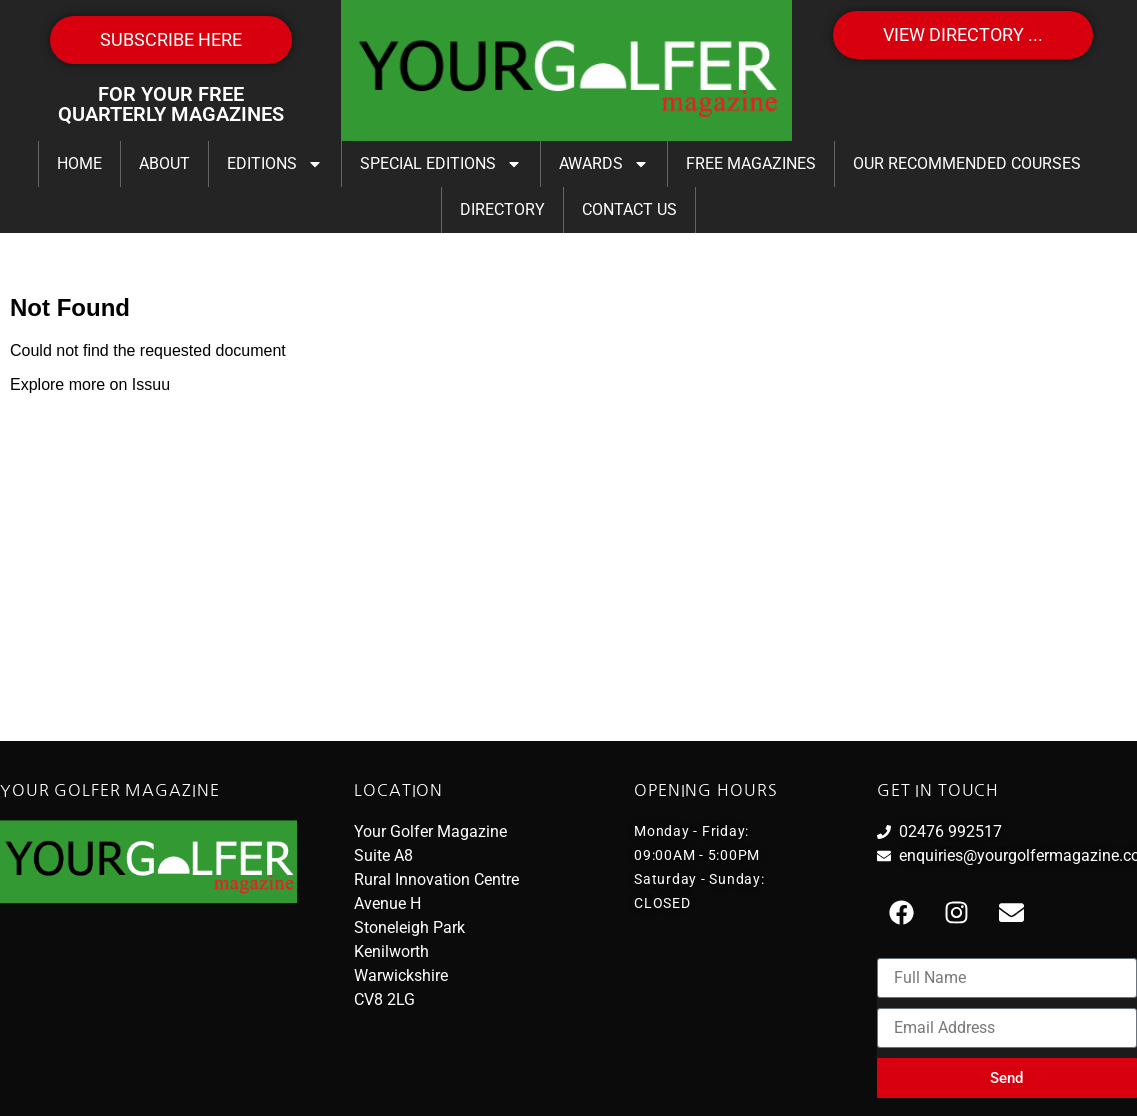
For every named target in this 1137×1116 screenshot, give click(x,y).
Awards (604, 164)
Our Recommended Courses (967, 163)
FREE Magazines (751, 163)
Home (79, 163)
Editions (275, 164)
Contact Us (629, 209)
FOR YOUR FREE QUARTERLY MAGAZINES (171, 104)
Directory (502, 209)
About (164, 163)
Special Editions (441, 164)
